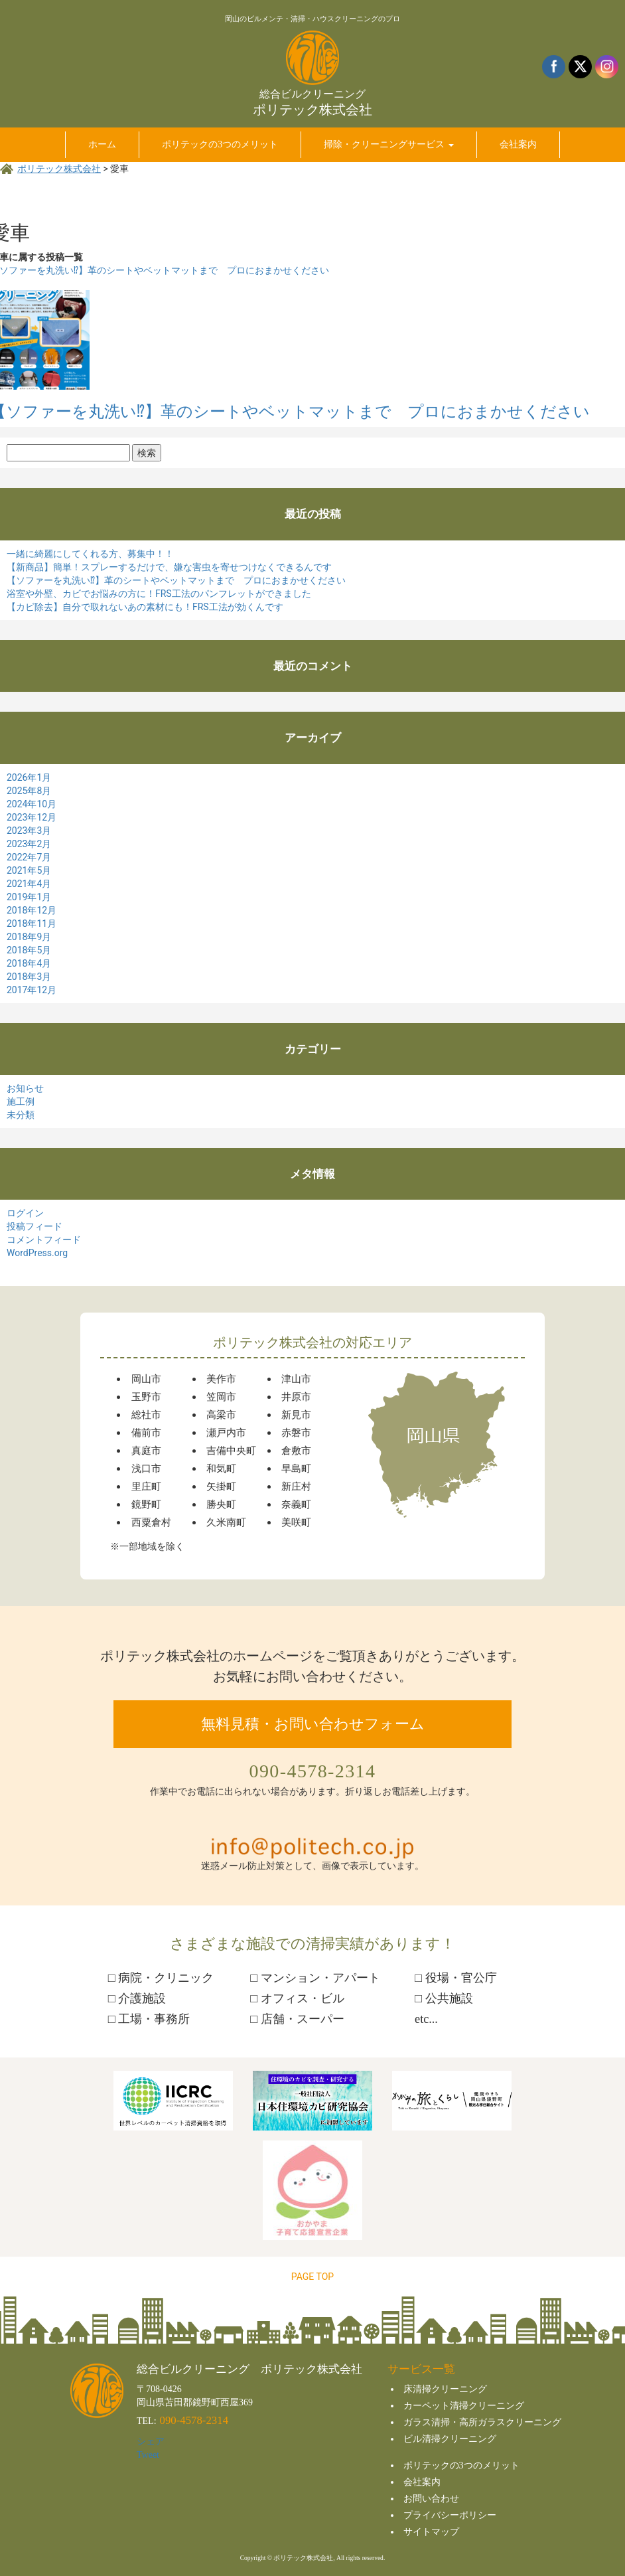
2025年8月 (29, 790)
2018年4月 (29, 963)
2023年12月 (31, 817)
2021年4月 (29, 883)
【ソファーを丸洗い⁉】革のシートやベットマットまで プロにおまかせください (176, 580)
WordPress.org (37, 1253)
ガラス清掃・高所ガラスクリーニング (482, 2422)
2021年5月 (29, 870)
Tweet (148, 2455)
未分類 (21, 1114)
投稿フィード (34, 1226)
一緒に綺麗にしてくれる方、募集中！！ (90, 553)
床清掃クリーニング (445, 2389)
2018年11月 (31, 923)
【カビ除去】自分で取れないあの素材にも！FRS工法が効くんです (145, 607)
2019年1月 (29, 897)
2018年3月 (29, 976)
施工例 (21, 1101)
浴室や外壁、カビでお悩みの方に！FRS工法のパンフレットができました (159, 593)
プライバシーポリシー (449, 2515)
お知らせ (25, 1088)
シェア (151, 2442)
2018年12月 (31, 910)
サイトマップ (431, 2532)
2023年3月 (29, 830)
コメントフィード (44, 1239)
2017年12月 (31, 990)
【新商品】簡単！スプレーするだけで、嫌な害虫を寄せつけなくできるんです (169, 567)
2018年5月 (29, 950)
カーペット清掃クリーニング (463, 2406)
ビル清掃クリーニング (449, 2439)
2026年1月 (29, 777)
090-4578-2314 (312, 1771)
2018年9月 (29, 936)
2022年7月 (29, 857)
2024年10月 (31, 804)
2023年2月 (29, 844)
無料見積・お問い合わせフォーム (313, 1724)
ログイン (25, 1213)
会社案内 (422, 2482)
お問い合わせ (431, 2499)
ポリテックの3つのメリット (461, 2465)
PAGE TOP (312, 2276)
